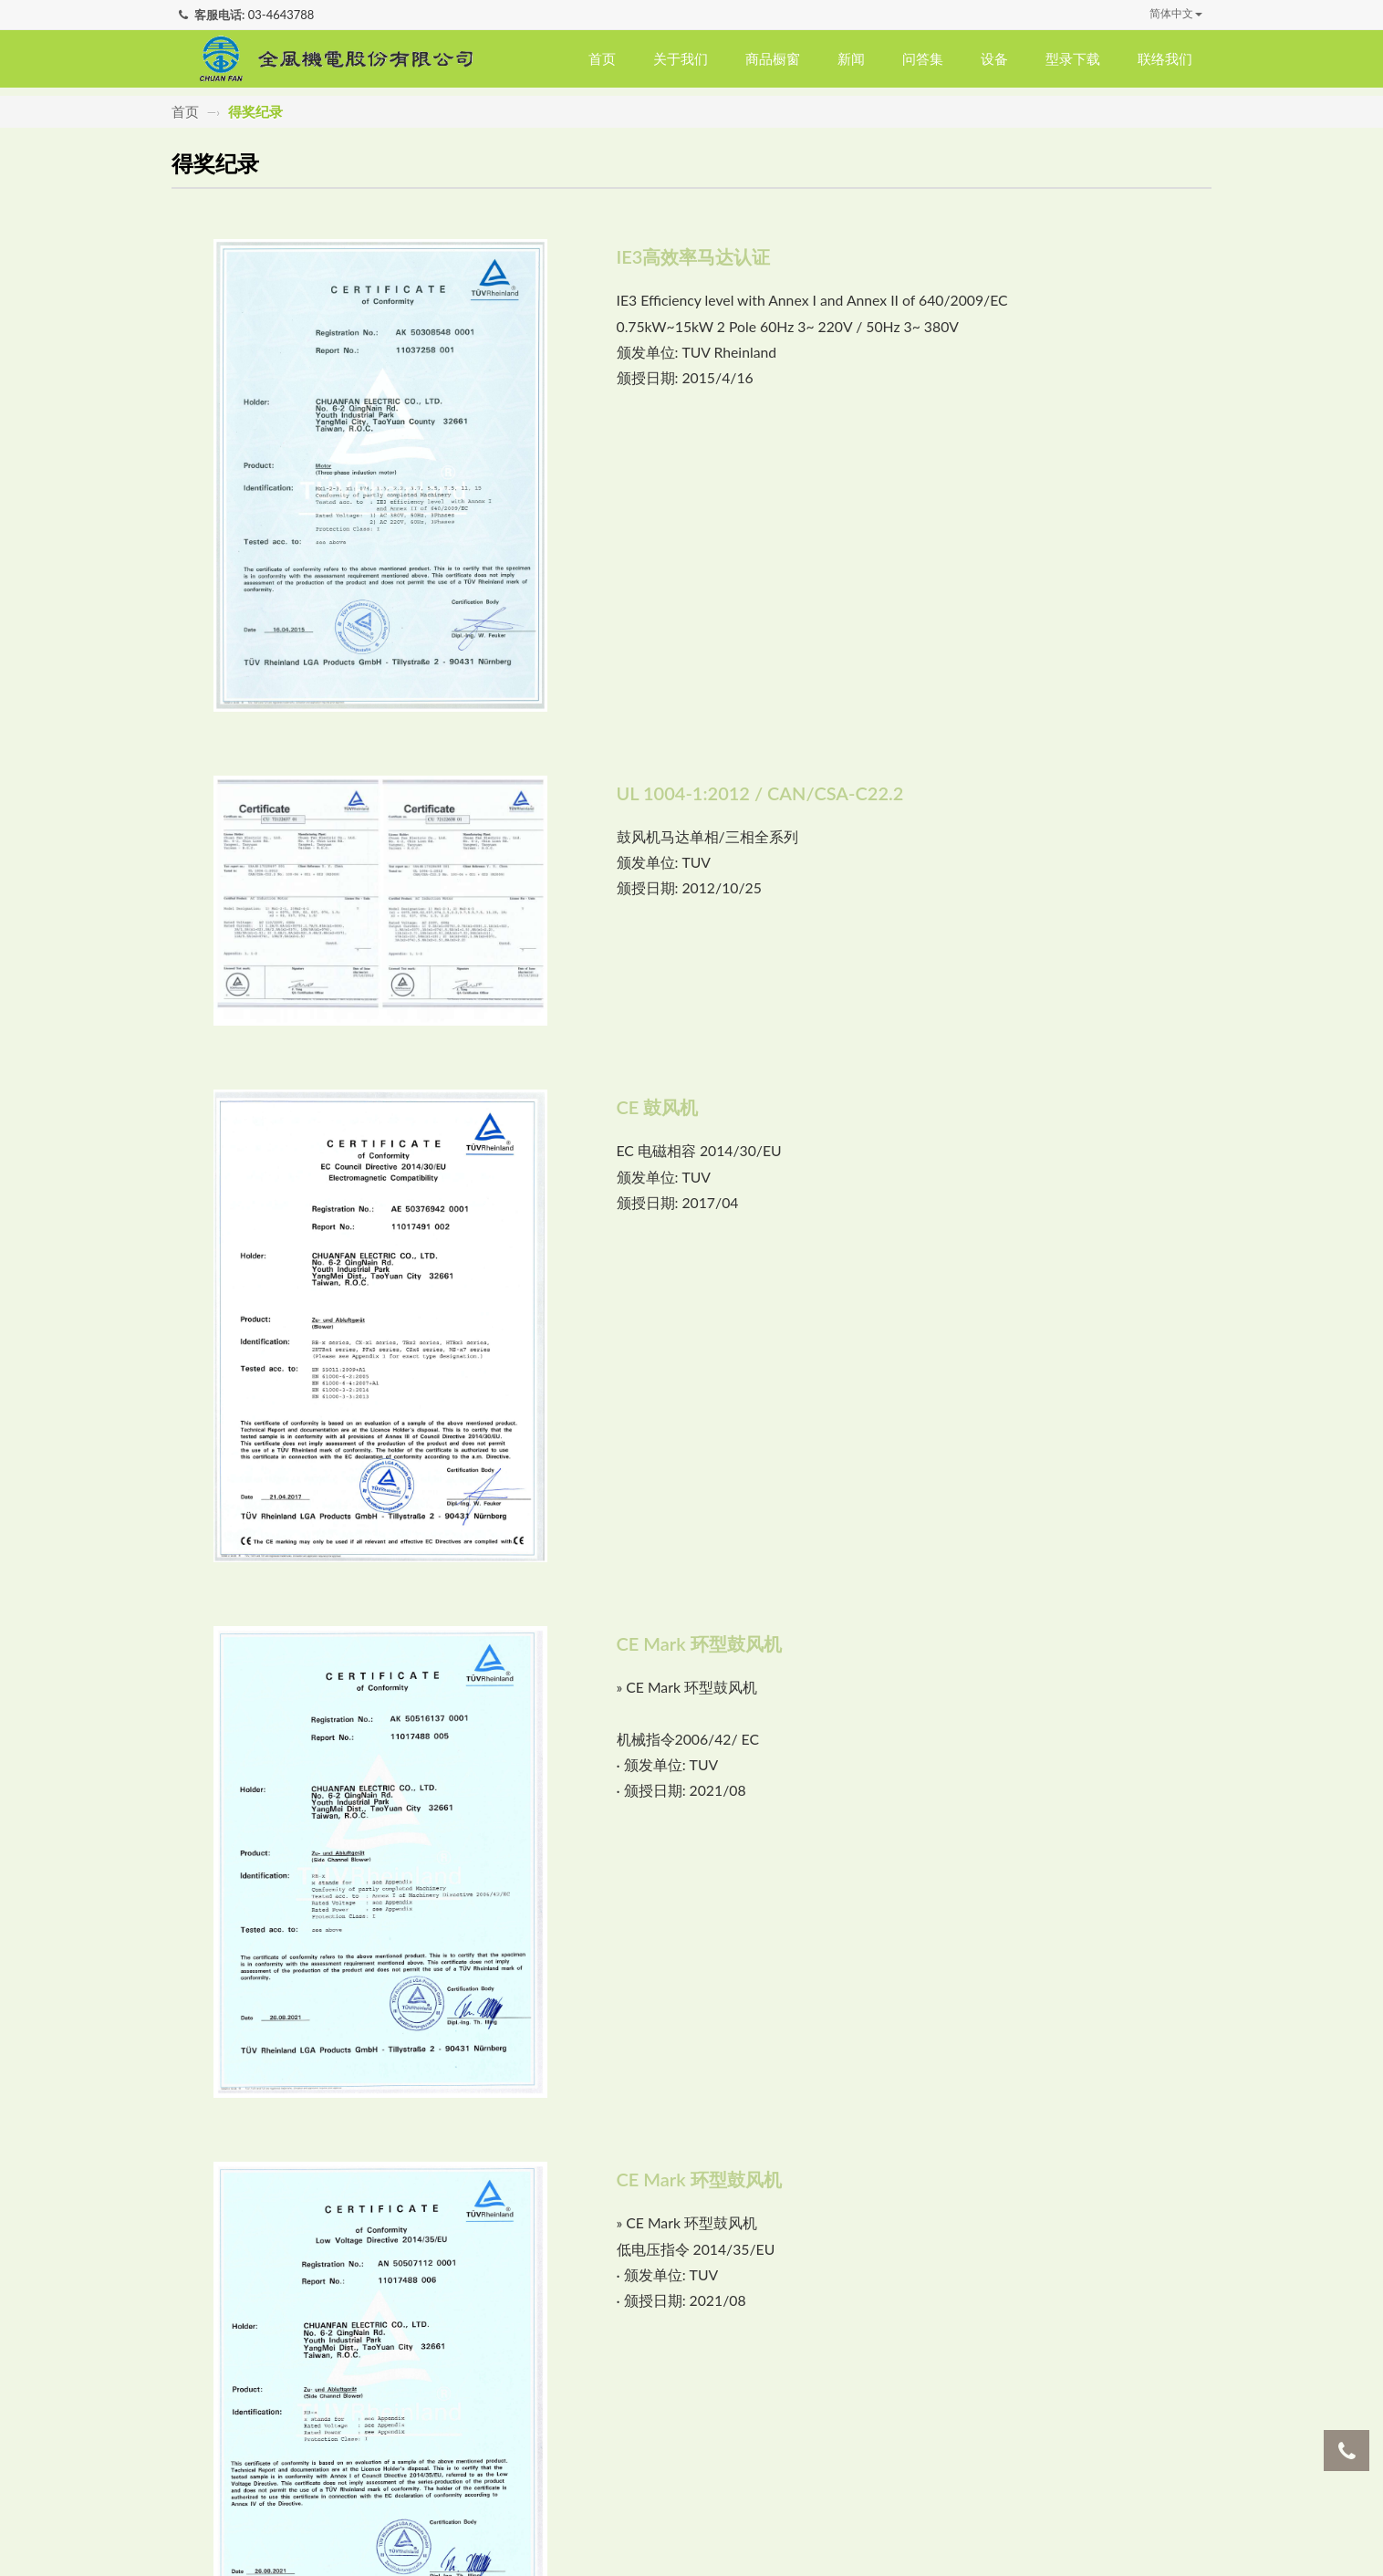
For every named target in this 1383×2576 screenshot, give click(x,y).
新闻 (851, 58)
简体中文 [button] (1175, 13)
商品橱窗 (772, 58)
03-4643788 (281, 14)
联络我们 (1165, 58)
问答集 (922, 58)
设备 (994, 58)
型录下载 (1072, 58)
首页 (602, 58)
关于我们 (680, 58)
